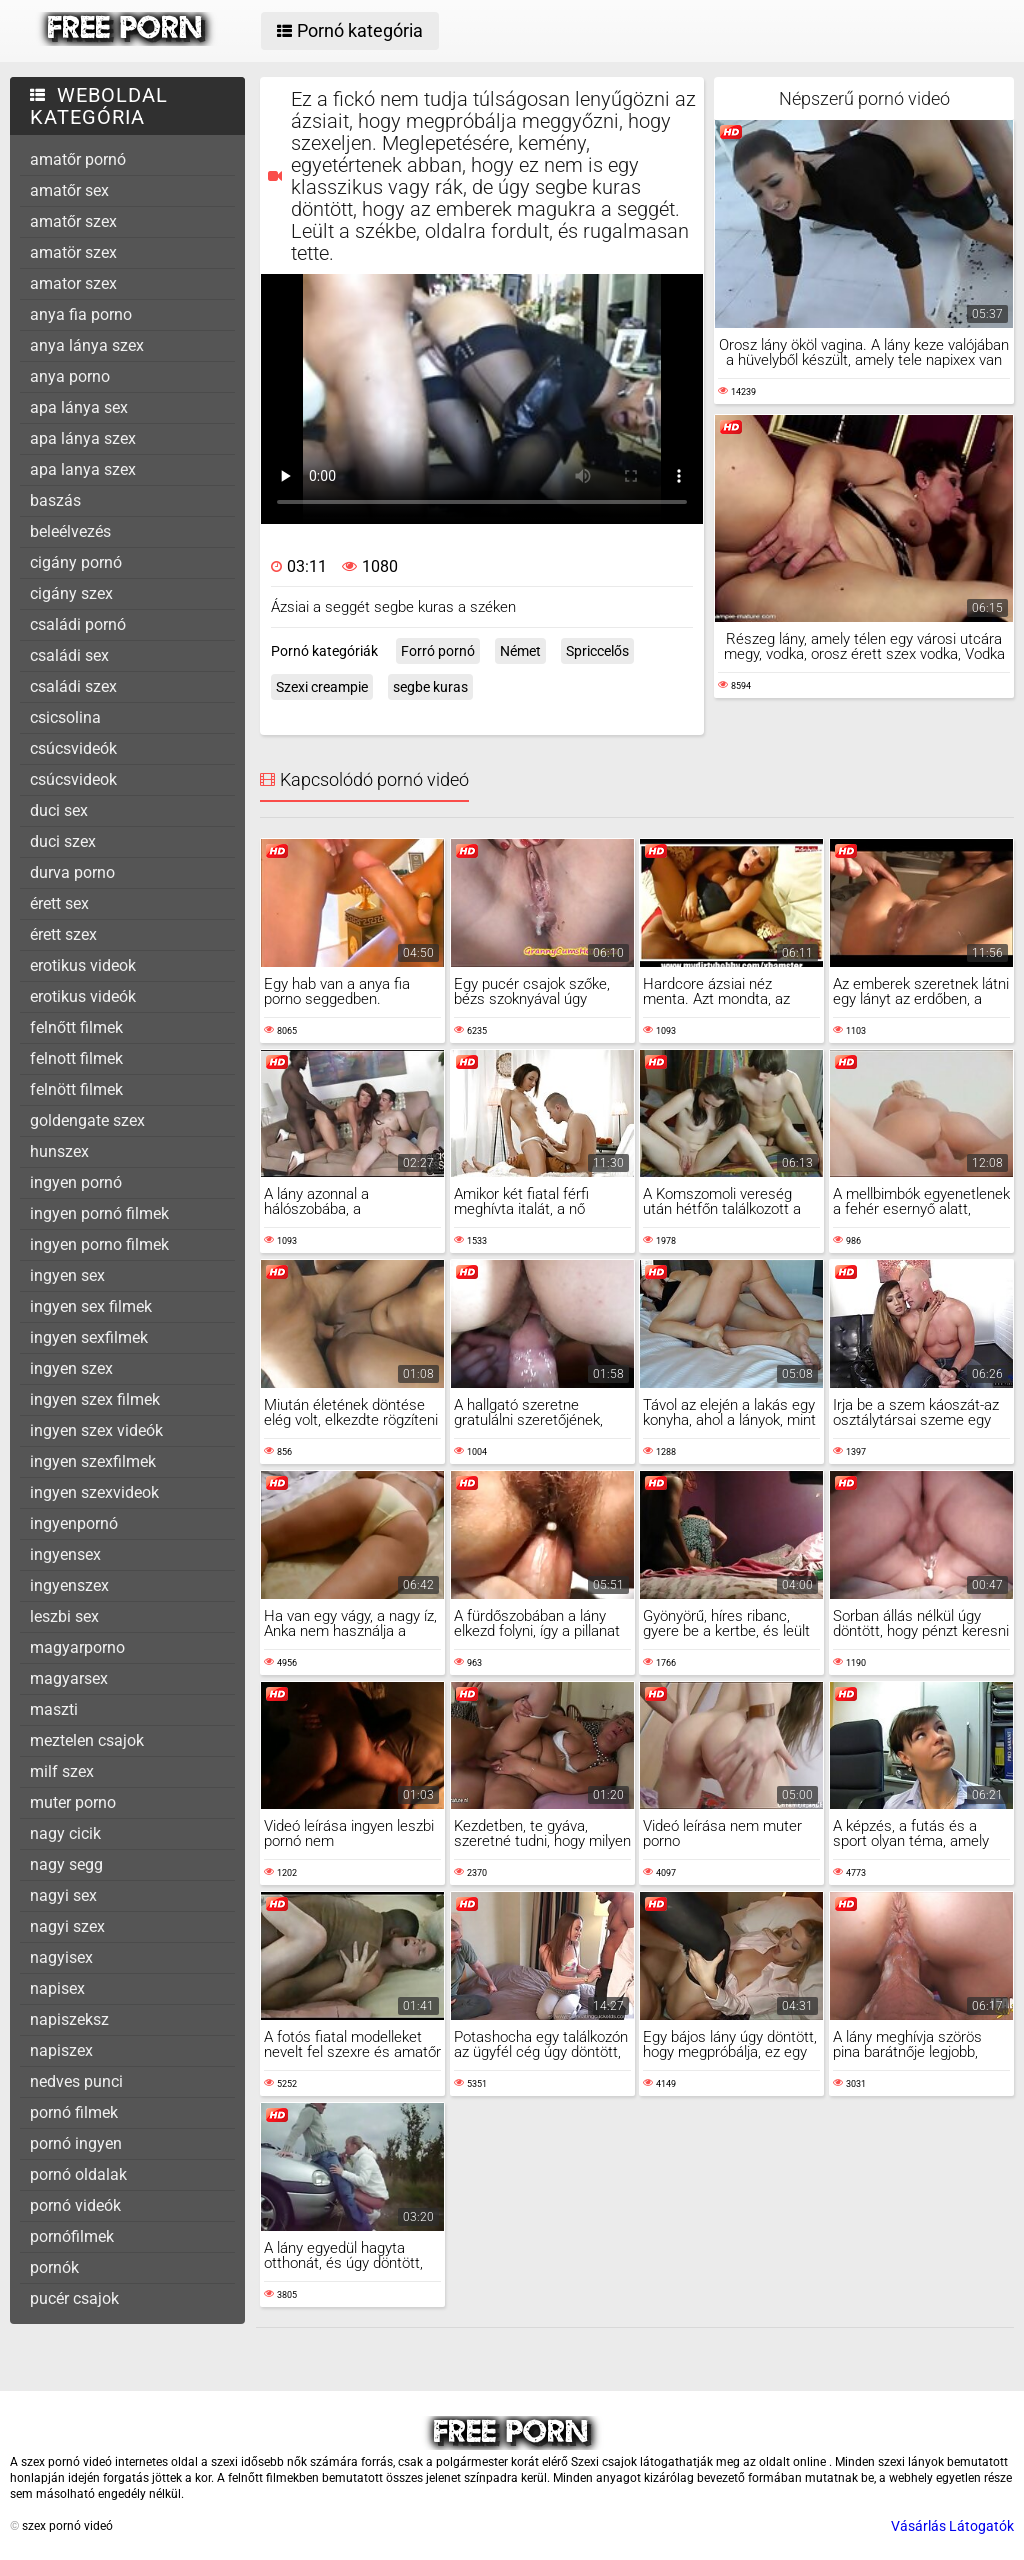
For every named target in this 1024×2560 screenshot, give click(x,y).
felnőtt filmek (76, 1027)
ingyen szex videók (96, 1430)
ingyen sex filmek (91, 1306)
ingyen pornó (76, 1182)
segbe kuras (430, 687)
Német (520, 651)
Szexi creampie (322, 687)
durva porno (72, 872)
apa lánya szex (83, 438)
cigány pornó (76, 562)
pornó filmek (74, 2112)
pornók (54, 2267)
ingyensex (65, 1554)
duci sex (59, 810)
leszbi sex (64, 1616)
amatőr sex (69, 190)
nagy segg (66, 1864)
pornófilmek (72, 2236)
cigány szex (71, 593)
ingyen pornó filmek (99, 1213)
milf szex (62, 1771)
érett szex (63, 934)
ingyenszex (69, 1585)
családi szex (73, 686)
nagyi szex (67, 1926)
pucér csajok (74, 2298)
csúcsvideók (73, 748)
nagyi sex (63, 1895)
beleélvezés (70, 531)
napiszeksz (69, 2019)
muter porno (73, 1802)
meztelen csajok (87, 1740)
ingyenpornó (74, 1523)
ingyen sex (67, 1275)
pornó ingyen (76, 2143)
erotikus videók (83, 996)
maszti (54, 1709)
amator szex (73, 283)
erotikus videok (83, 965)
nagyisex (61, 1957)
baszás (55, 500)
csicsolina (65, 717)
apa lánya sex (79, 407)
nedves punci (76, 2081)
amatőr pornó (78, 159)
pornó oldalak (78, 2174)
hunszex (59, 1151)
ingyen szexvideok (94, 1492)
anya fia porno (81, 314)
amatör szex (73, 252)
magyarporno (77, 1647)
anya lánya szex (87, 345)
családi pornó (78, 624)
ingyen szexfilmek (93, 1461)
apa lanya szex (83, 469)
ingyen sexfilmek (89, 1337)
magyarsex (69, 1678)
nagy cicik (65, 1833)
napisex (57, 1988)
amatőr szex (73, 221)
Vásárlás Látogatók (952, 2526)
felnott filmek (76, 1058)
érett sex (59, 903)
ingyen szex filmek (95, 1399)
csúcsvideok (73, 779)
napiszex (61, 2050)
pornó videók (75, 2205)
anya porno (70, 376)
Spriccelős (597, 651)
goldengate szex (87, 1120)
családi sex (69, 655)
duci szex (63, 841)
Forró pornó (438, 651)
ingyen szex (71, 1368)
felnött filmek (76, 1089)
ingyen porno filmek (99, 1244)
